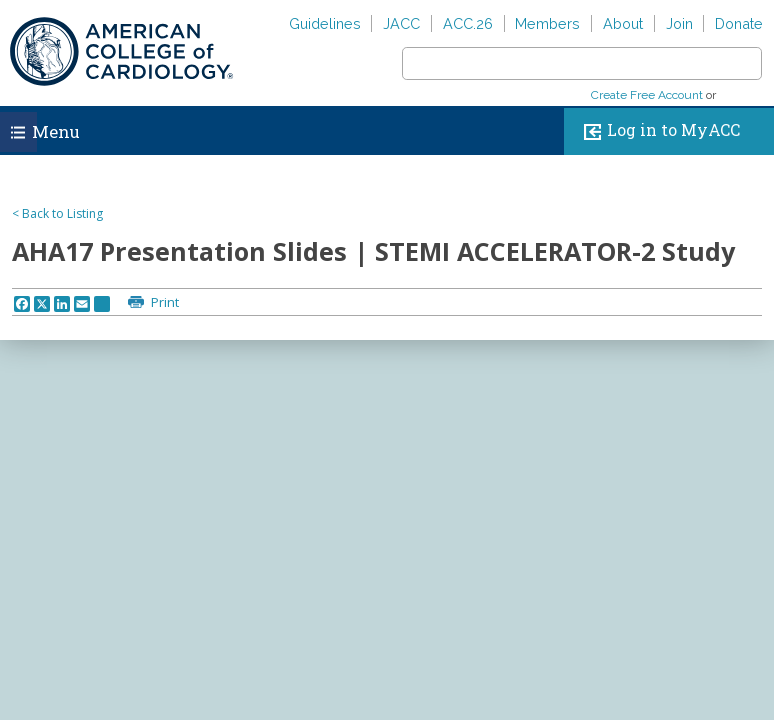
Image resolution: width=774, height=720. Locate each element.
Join (679, 23)
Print (163, 302)
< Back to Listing (57, 213)
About (623, 23)
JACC (401, 23)
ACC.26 (468, 23)
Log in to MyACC (657, 131)
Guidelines (325, 23)
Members (547, 23)
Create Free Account (647, 95)
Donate (739, 23)
